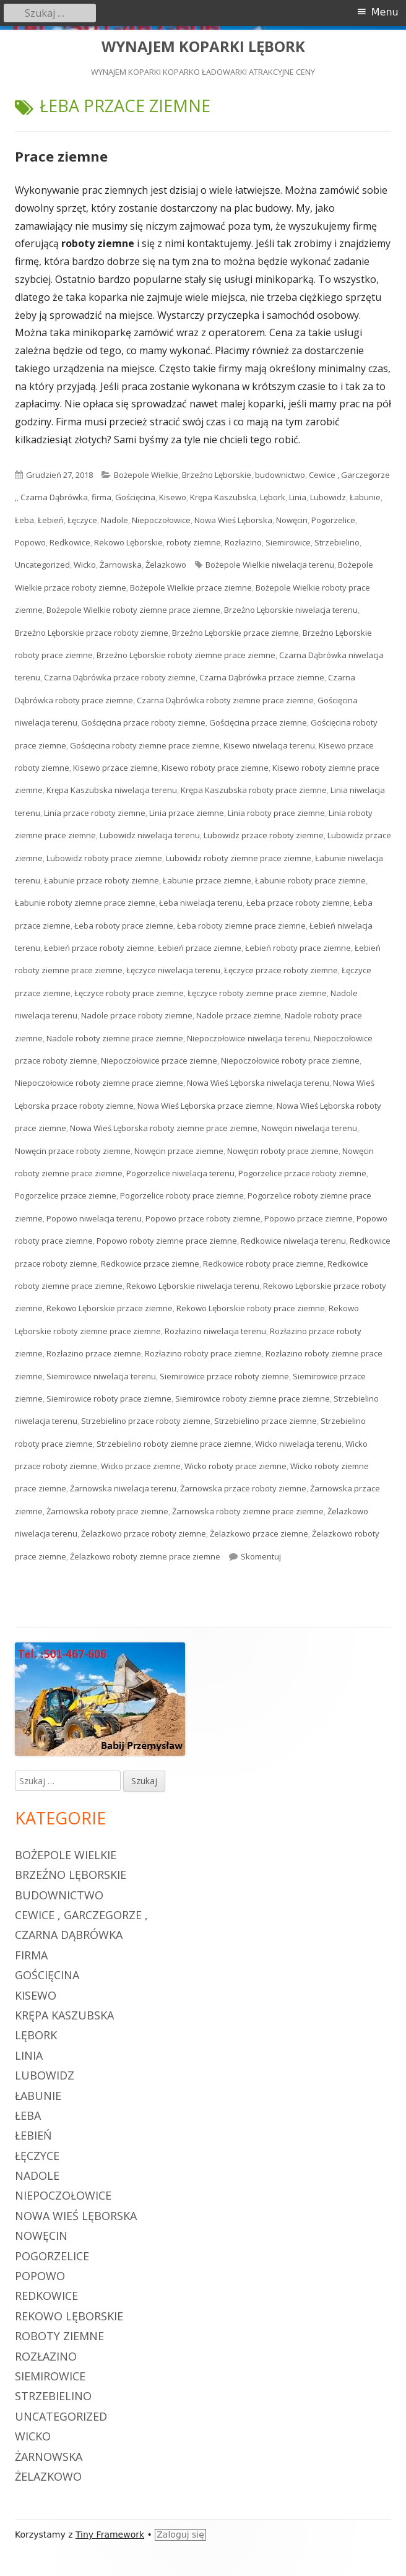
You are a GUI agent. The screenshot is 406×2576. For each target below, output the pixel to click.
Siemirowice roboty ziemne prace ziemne (252, 1398)
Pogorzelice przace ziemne (65, 1195)
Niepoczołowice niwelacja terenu (248, 1038)
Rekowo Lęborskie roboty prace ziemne (250, 1308)
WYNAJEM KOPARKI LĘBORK (203, 46)
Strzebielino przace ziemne (265, 1420)
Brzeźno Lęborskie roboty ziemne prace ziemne (186, 655)
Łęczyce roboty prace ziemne (129, 993)
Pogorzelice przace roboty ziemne (302, 1173)
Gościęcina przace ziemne (258, 722)
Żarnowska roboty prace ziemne (107, 1511)
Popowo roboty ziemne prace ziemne (167, 1240)
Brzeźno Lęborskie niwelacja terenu (291, 609)
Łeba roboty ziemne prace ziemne (241, 925)
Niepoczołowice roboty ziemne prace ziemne (99, 1082)
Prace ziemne (61, 156)
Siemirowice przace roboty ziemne (224, 1376)
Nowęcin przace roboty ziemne (73, 1150)
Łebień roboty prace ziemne (298, 947)
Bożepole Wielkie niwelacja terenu (269, 564)
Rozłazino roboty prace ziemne (203, 1353)
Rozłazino (243, 542)
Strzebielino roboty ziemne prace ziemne (174, 1443)
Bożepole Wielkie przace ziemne (191, 587)
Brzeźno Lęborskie (216, 474)
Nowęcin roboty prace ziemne (283, 1150)
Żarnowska (121, 564)
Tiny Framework (110, 2534)
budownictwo (280, 474)
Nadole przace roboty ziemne (136, 1015)
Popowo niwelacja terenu (94, 1218)
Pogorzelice (333, 520)
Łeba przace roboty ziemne (298, 902)
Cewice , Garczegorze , (81, 1914)
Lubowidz (328, 497)
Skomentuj (261, 1556)
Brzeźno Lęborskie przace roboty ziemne (91, 632)
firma (101, 497)
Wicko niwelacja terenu (298, 1443)
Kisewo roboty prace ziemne (215, 767)
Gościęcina (135, 497)
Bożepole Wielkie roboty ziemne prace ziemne (133, 609)
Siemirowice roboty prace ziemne (108, 1398)
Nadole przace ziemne (238, 1015)
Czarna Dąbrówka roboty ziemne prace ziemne (225, 700)
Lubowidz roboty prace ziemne (104, 858)
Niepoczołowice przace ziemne (159, 1060)
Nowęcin (292, 520)
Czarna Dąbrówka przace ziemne (261, 677)
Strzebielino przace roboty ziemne (145, 1420)
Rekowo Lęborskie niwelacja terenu (192, 1285)
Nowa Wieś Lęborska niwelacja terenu (258, 1082)
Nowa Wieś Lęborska (233, 520)
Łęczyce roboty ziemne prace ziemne (257, 993)
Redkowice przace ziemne (150, 1263)
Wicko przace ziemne (141, 1466)
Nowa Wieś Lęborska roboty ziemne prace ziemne (163, 1128)
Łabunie (365, 497)
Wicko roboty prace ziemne (235, 1466)
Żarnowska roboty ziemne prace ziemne (248, 1511)
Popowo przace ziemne (308, 1218)
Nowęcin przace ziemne (178, 1150)
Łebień (51, 520)
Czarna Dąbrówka (54, 497)
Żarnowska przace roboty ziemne (243, 1488)
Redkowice (70, 542)
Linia (297, 497)
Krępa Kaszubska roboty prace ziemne (254, 790)
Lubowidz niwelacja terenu (150, 835)
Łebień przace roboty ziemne (99, 947)
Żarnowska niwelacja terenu (123, 1488)
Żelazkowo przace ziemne (259, 1533)
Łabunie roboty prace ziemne (310, 880)
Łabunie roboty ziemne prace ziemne (85, 902)
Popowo (30, 542)
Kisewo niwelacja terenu (269, 745)
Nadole (114, 520)
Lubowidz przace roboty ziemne (264, 835)
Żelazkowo (165, 564)
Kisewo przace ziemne (115, 767)
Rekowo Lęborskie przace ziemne (109, 1308)
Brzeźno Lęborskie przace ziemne (235, 632)
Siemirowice (288, 542)
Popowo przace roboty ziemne (203, 1218)
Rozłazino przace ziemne (93, 1353)
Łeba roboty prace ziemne (123, 925)
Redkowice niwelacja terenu (293, 1240)
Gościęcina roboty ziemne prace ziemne (145, 745)
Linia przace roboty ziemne (94, 812)
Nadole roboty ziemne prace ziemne (114, 1038)
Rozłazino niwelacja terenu (215, 1331)
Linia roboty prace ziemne (276, 812)
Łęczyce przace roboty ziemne (281, 970)
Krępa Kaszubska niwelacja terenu (111, 790)
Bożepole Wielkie (146, 474)
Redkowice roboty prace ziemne (263, 1263)
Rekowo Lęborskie (128, 542)
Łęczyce (82, 520)
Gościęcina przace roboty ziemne (143, 722)
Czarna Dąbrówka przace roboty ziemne (120, 677)
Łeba (24, 520)
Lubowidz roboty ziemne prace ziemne (238, 858)
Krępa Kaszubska (223, 497)
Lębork (272, 497)
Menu (385, 12)
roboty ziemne (193, 542)
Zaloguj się (180, 2534)
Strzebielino (337, 542)
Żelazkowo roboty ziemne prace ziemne (145, 1556)
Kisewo (172, 497)
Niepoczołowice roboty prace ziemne (290, 1060)
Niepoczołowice (161, 520)
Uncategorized (42, 564)
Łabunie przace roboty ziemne (101, 880)
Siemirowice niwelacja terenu (101, 1376)
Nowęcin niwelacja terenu (309, 1128)
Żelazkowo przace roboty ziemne (143, 1533)
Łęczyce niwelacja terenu (173, 970)
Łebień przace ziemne (199, 947)
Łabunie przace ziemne (207, 880)
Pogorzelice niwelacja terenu (180, 1173)
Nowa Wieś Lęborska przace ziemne (205, 1105)
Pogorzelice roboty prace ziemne (182, 1195)
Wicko (85, 564)
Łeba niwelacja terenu (201, 902)
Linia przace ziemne (186, 812)
